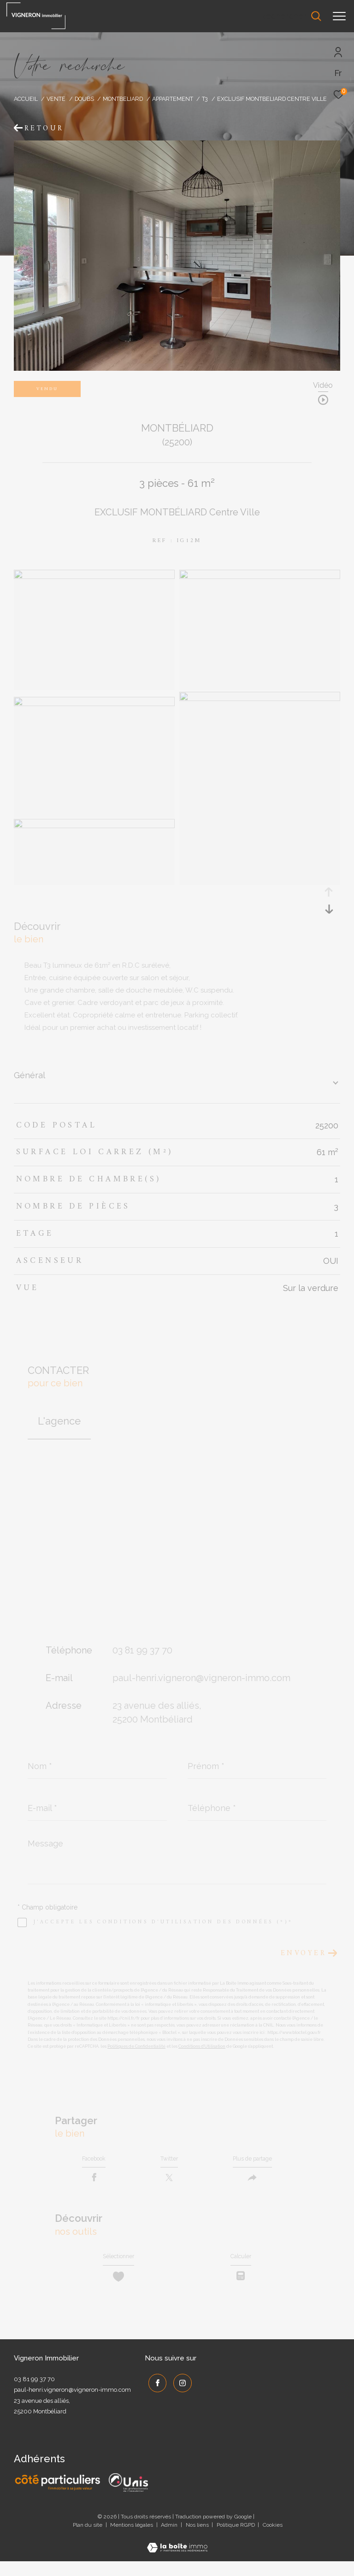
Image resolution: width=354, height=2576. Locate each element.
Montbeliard (123, 98)
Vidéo (323, 386)
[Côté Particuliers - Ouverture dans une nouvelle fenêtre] (58, 2497)
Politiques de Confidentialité (136, 2046)
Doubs (84, 98)
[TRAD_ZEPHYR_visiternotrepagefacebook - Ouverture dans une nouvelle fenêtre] (154, 2394)
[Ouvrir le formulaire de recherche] (290, 16)
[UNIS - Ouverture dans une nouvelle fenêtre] (128, 2497)
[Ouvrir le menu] (339, 16)
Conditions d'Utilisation (201, 2046)
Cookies (273, 2540)
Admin (170, 2539)
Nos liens (198, 2539)
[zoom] (94, 576)
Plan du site (88, 2539)
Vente (56, 98)
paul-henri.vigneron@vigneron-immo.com (201, 1677)
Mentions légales (132, 2539)
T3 (205, 98)
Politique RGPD (236, 2539)
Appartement (172, 98)
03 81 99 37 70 (142, 1650)
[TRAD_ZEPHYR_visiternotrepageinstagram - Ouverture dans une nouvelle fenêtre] (179, 2394)
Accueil (26, 98)
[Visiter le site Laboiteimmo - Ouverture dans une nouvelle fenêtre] (177, 2556)
